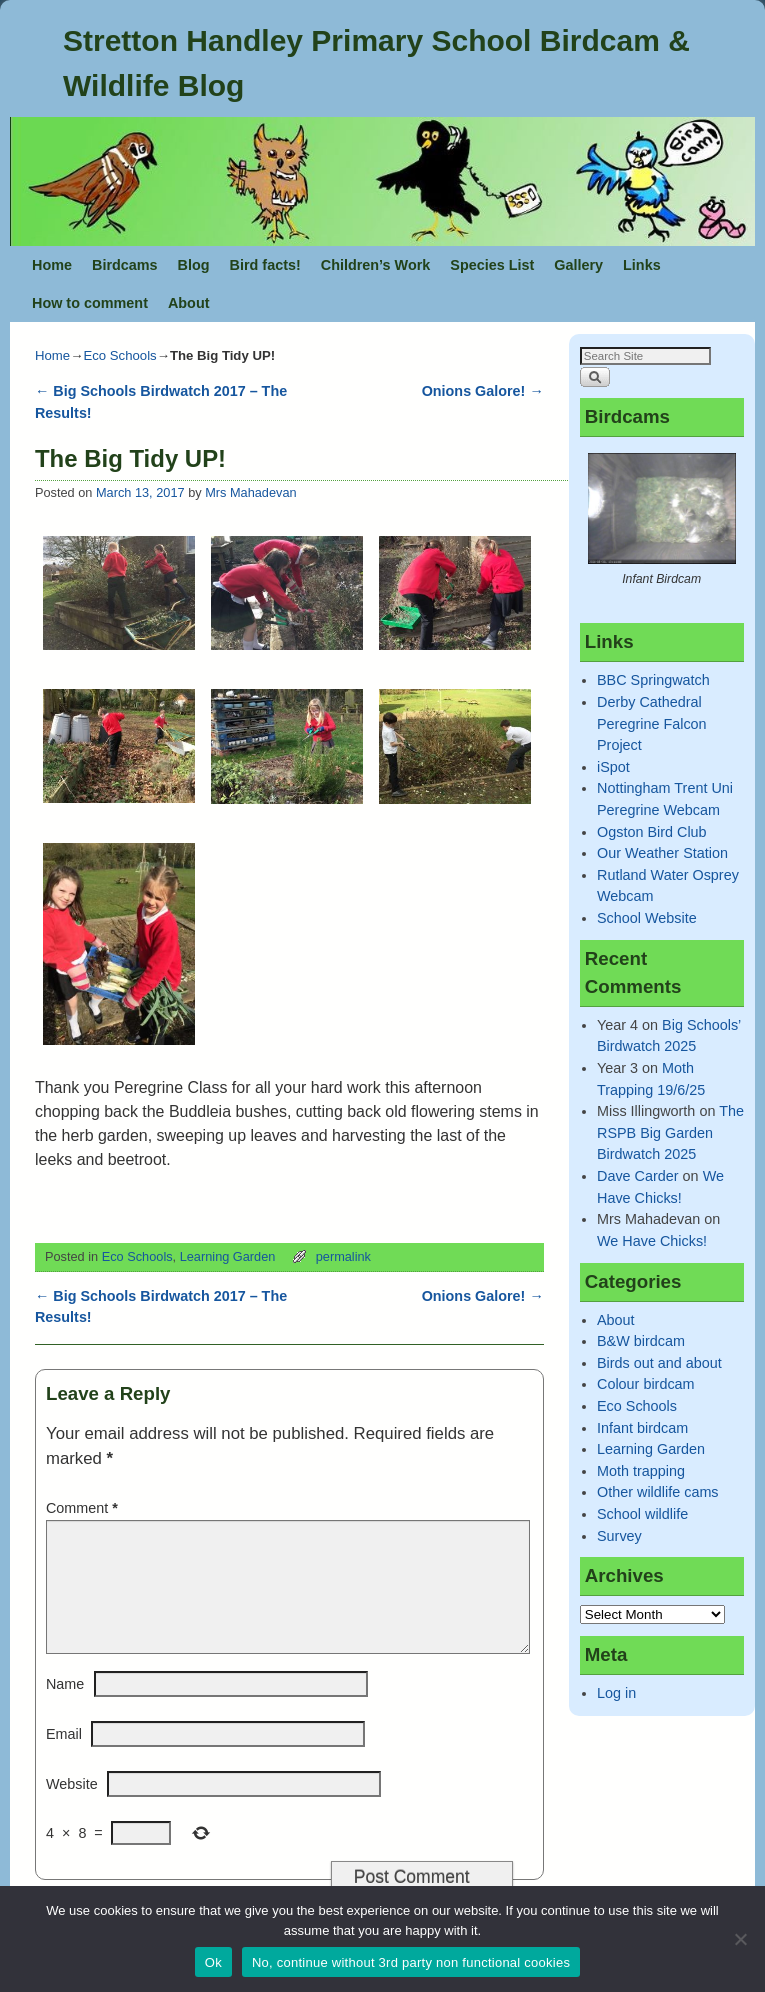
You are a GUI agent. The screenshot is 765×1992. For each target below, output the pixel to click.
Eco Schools (119, 355)
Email (64, 1758)
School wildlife (642, 1514)
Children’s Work (376, 265)
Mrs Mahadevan (250, 492)
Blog (194, 265)
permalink (343, 1256)
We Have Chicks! (652, 1241)
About (189, 303)
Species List (492, 265)
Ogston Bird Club (652, 832)
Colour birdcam (646, 1384)
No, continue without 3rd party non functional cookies (411, 1962)
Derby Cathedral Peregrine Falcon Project (652, 723)
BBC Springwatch (653, 680)
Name (65, 1708)
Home (52, 265)
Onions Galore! (483, 391)
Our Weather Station (662, 853)
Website (72, 1808)
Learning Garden (228, 1256)
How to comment (90, 303)
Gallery (578, 265)
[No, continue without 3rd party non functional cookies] (740, 1939)
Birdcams (125, 265)
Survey (619, 1536)
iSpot (613, 767)
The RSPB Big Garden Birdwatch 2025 (670, 1132)
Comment (84, 1508)
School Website (647, 918)
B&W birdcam (641, 1341)
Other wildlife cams (658, 1492)
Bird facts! (265, 265)
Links (642, 265)
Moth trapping (641, 1471)
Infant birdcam (642, 1428)
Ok (213, 1962)
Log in (616, 1693)
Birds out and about (659, 1363)
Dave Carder (638, 1176)
